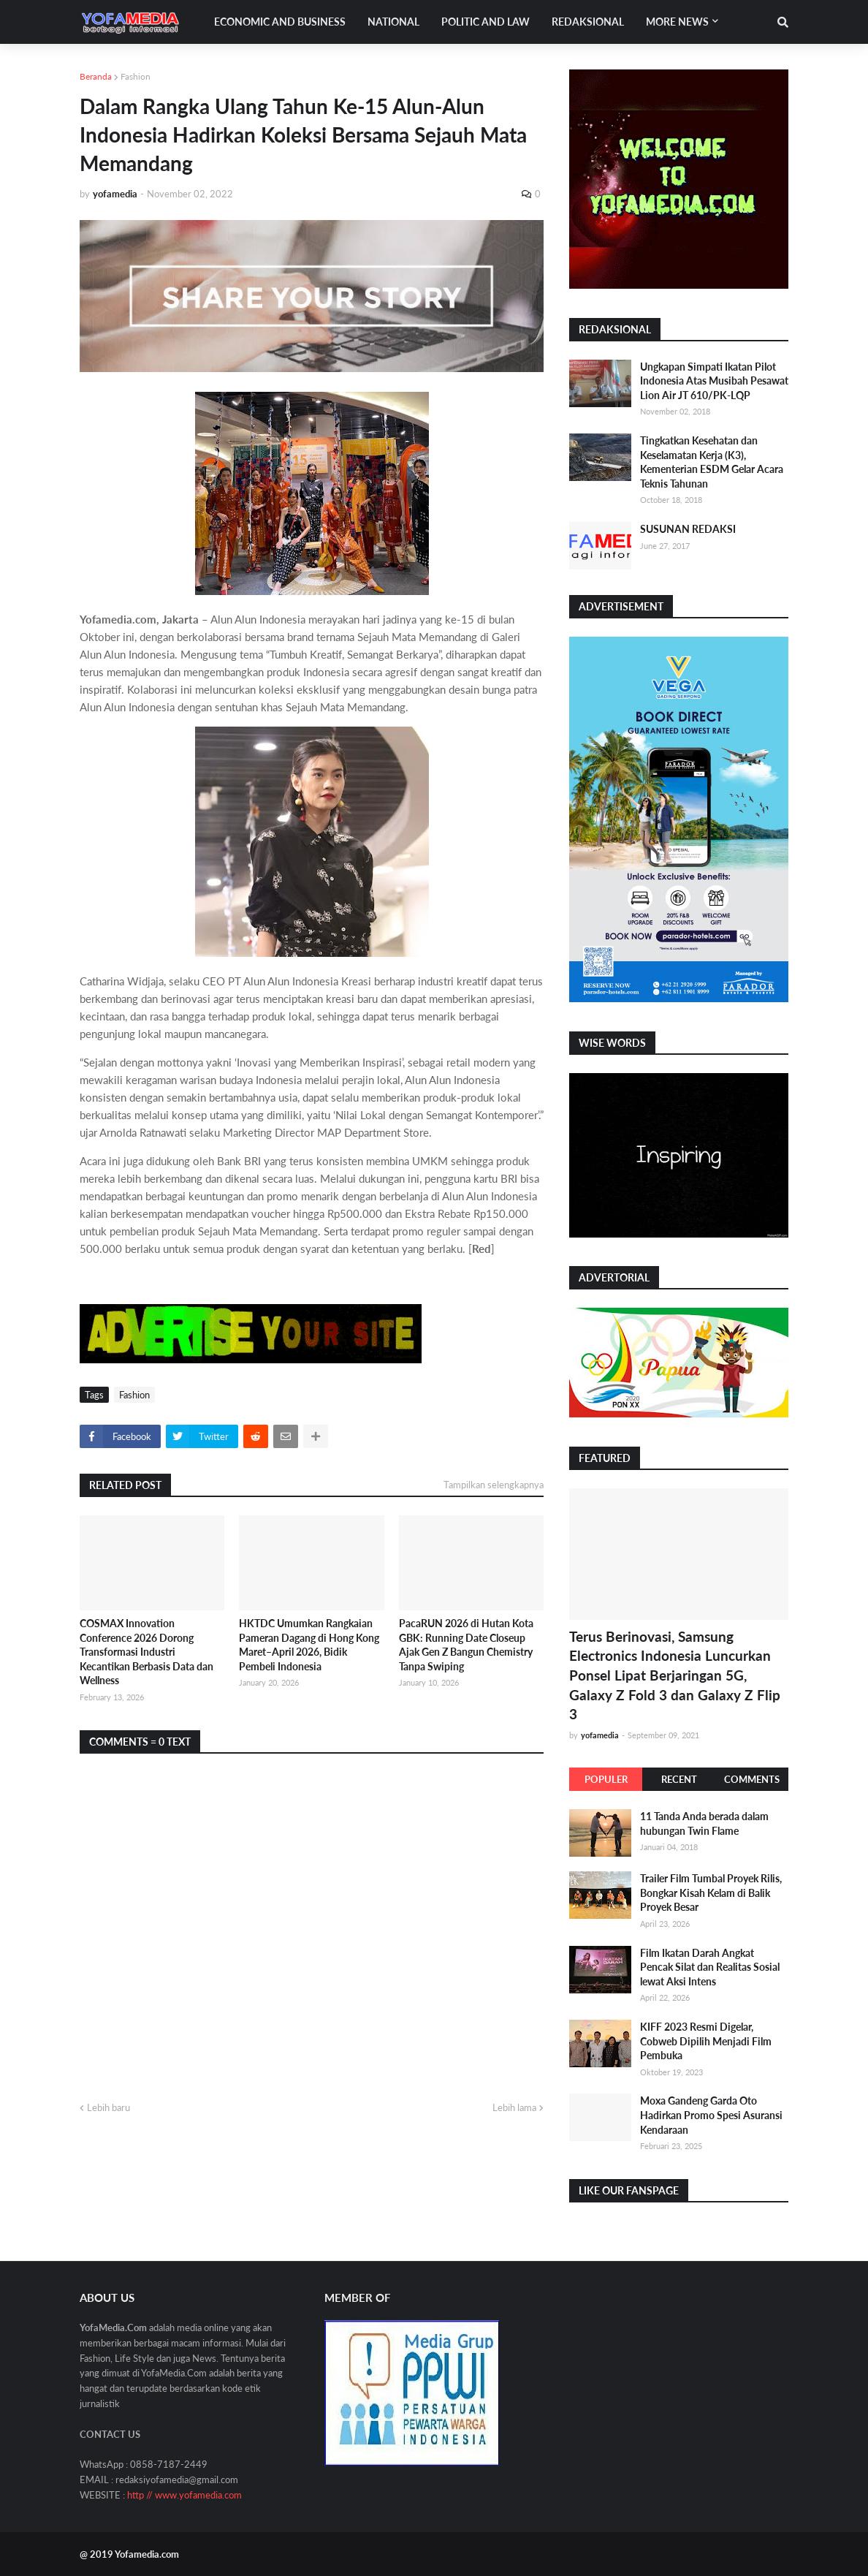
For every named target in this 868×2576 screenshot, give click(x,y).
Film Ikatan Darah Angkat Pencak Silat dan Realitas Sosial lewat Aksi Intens (710, 1967)
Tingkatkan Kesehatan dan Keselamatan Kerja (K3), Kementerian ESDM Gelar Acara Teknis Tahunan (711, 462)
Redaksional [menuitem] (588, 21)
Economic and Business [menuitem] (280, 21)
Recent (679, 1779)
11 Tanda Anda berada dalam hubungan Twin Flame (704, 1823)
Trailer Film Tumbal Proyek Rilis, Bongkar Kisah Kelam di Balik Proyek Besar (711, 1892)
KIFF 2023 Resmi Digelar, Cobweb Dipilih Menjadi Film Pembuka (706, 2040)
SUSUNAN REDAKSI (688, 529)
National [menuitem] (393, 21)
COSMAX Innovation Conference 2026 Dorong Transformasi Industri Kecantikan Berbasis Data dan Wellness (146, 1651)
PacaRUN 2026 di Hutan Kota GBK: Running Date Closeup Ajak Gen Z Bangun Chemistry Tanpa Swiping (466, 1644)
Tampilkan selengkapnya (493, 1484)
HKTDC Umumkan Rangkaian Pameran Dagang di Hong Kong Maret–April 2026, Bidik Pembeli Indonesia (309, 1644)
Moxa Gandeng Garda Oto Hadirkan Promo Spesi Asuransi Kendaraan (711, 2114)
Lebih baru (108, 2107)
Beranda (96, 76)
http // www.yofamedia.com (184, 2495)
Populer (606, 1779)
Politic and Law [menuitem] (485, 21)
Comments (752, 1779)
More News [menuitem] (677, 21)
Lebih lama (514, 2107)
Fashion (136, 76)
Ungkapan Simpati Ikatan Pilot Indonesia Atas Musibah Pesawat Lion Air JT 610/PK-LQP (714, 380)
